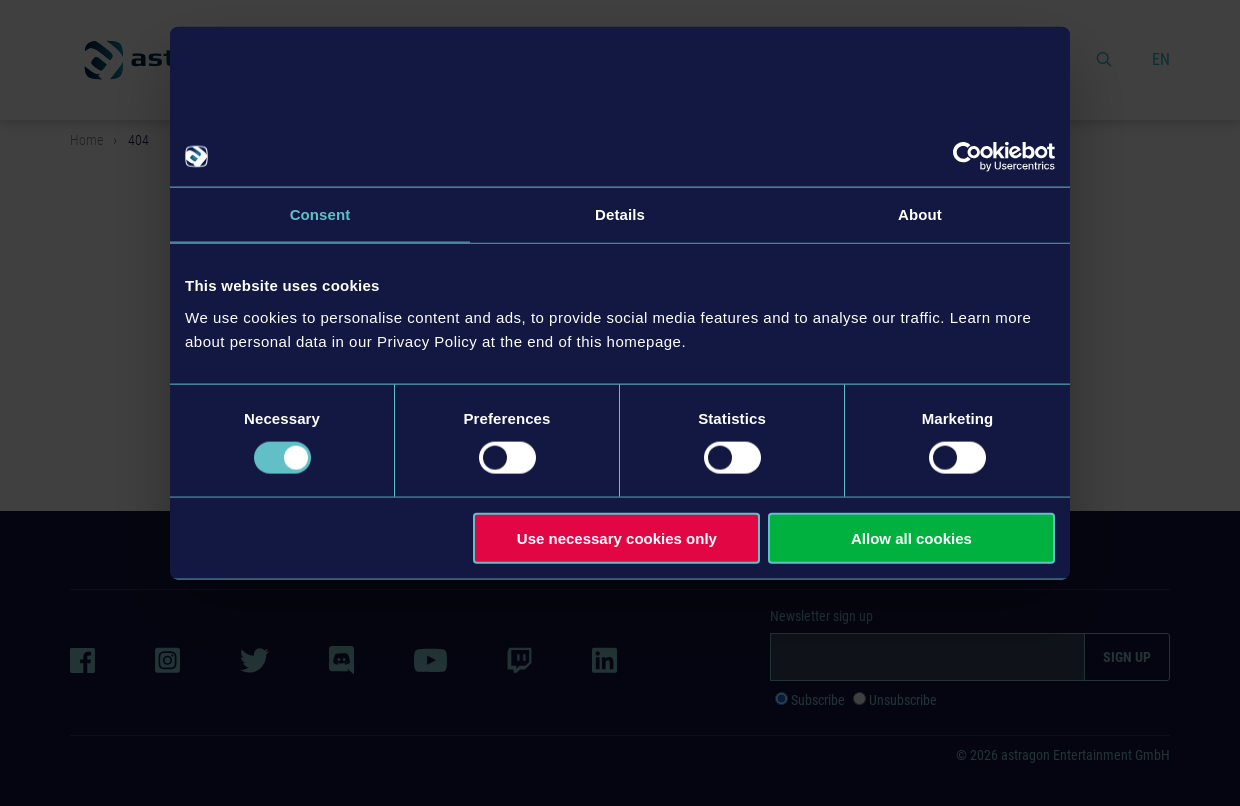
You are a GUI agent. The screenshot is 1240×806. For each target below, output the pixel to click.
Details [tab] (620, 214)
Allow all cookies (911, 537)
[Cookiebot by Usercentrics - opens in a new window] (967, 157)
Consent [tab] (320, 214)
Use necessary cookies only (617, 537)
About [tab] (920, 214)
